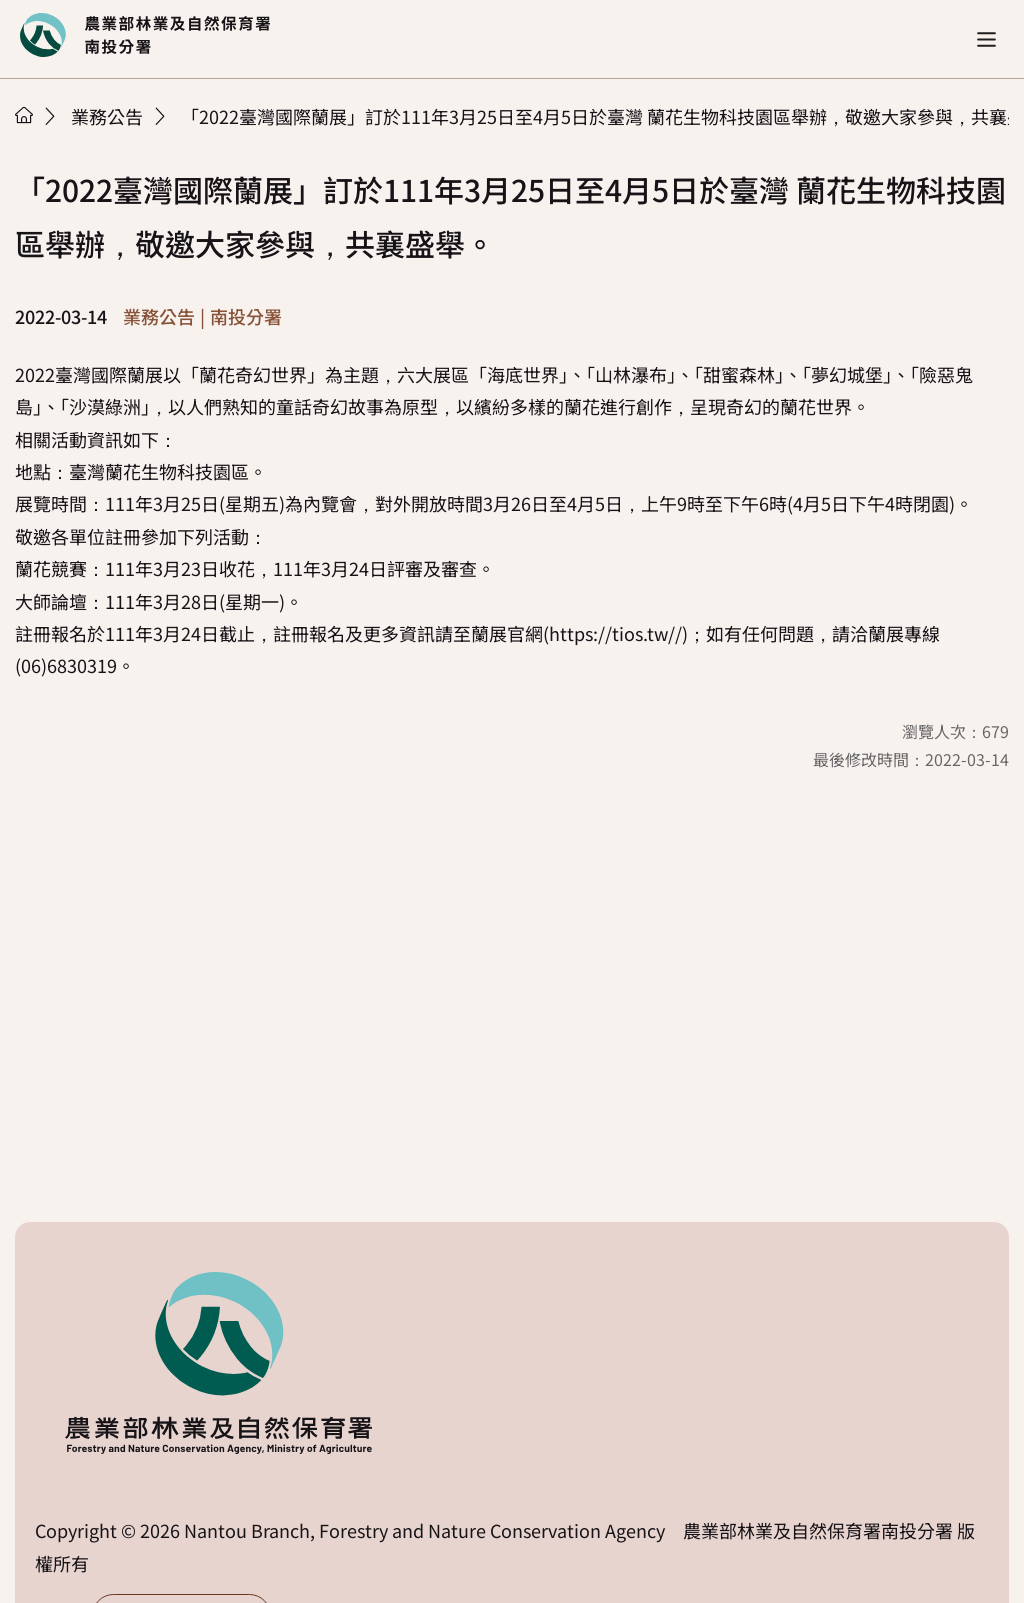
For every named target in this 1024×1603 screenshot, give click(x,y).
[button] (986, 39)
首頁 (24, 115)
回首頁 (145, 35)
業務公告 (107, 116)
